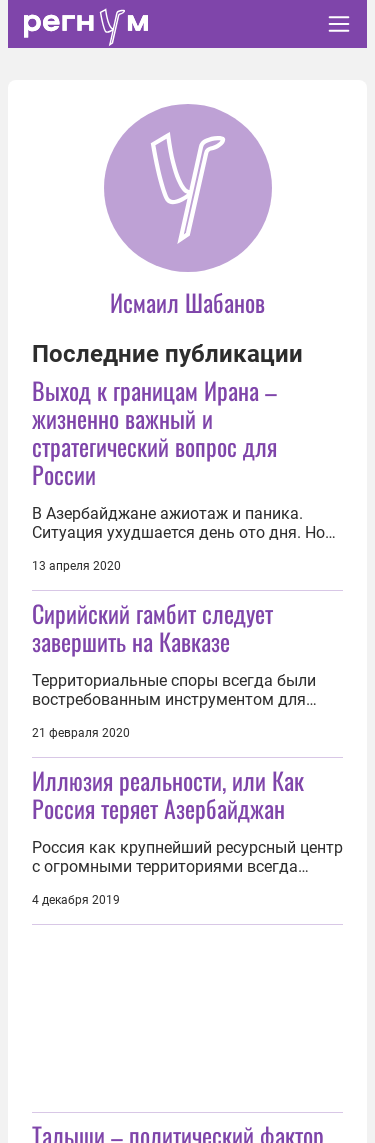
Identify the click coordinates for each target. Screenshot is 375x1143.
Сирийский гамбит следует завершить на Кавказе (152, 627)
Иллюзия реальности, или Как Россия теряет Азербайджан (168, 794)
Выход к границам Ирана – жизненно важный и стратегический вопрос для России (154, 432)
